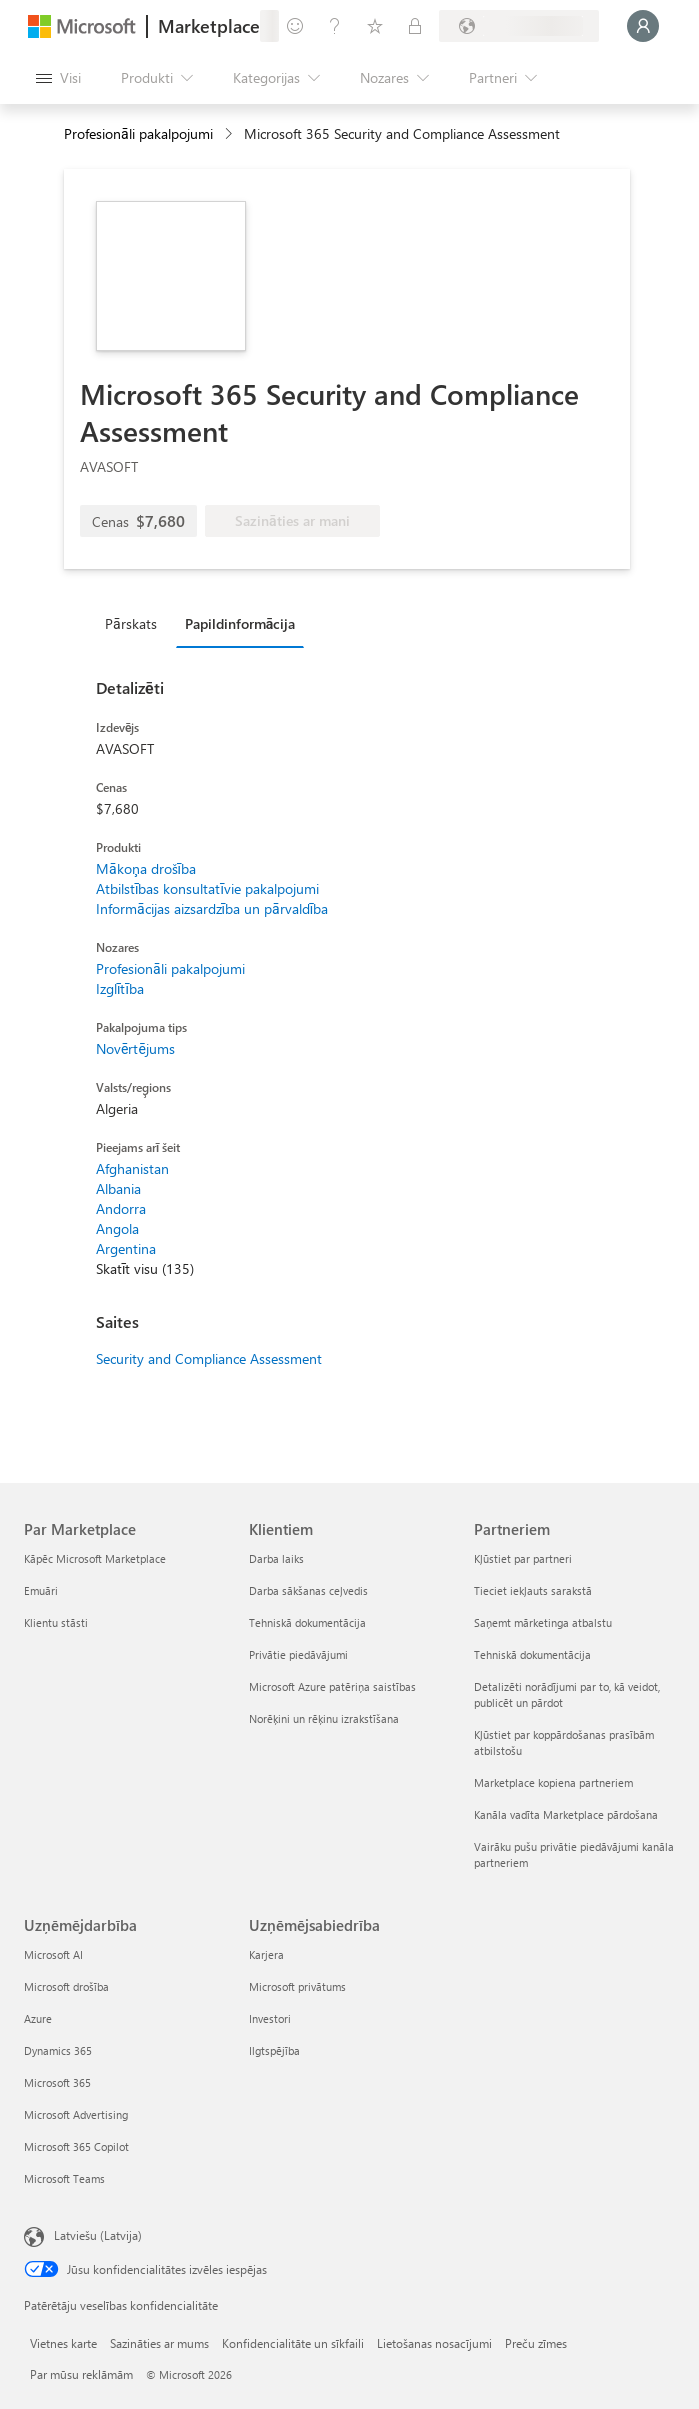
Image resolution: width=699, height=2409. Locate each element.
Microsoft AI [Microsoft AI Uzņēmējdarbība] (53, 1954)
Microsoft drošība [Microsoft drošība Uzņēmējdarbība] (66, 1986)
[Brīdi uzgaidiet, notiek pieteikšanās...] (643, 26)
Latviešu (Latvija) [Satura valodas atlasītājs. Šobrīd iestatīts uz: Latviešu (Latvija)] (98, 2235)
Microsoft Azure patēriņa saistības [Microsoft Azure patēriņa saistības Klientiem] (332, 1686)
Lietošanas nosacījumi (434, 2343)
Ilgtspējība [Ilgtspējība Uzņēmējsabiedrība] (274, 2050)
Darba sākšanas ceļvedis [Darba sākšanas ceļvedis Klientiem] (308, 1590)
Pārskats (131, 623)
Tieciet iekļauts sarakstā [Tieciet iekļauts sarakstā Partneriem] (533, 1590)
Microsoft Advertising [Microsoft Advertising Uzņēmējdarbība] (76, 2114)
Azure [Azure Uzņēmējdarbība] (38, 2018)
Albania (118, 1188)
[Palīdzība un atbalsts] (335, 26)
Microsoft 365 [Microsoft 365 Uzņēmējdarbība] (57, 2082)
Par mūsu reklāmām (81, 2374)
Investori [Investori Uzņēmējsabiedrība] (270, 2018)
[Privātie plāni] (415, 26)
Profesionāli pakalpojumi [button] (138, 133)
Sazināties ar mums (159, 2343)
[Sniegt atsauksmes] (295, 26)
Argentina (126, 1248)
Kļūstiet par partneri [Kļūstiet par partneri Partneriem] (523, 1558)
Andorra (121, 1208)
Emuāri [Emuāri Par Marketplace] (41, 1590)
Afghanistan (132, 1168)
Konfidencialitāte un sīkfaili (293, 2343)
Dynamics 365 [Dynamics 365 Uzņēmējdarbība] (58, 2050)
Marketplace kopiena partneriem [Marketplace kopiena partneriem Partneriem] (553, 1782)
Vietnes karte (63, 2343)
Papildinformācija (240, 623)
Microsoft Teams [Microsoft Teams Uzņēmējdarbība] (64, 2178)
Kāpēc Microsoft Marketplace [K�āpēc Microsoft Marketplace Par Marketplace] (95, 1558)
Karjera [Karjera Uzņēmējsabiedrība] (266, 1954)
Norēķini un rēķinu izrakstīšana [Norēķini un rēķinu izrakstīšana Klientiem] (324, 1718)
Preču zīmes (536, 2343)
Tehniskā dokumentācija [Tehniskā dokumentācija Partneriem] (532, 1654)
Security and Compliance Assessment (209, 1358)
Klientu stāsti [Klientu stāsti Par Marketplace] (56, 1622)
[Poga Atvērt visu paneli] (58, 78)
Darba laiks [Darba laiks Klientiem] (276, 1558)
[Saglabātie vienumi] (375, 26)
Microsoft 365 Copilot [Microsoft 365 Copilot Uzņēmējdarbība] (76, 2146)
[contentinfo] (230, 134)
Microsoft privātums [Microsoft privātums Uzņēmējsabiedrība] (297, 1986)
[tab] (136, 623)
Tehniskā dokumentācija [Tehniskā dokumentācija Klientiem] (307, 1622)
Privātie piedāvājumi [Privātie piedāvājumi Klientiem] (298, 1654)
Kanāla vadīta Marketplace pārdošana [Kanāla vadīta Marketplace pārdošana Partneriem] (566, 1814)
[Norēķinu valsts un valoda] (519, 26)
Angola (117, 1228)
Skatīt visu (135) (145, 1268)
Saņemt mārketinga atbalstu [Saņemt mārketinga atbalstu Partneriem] (543, 1622)
